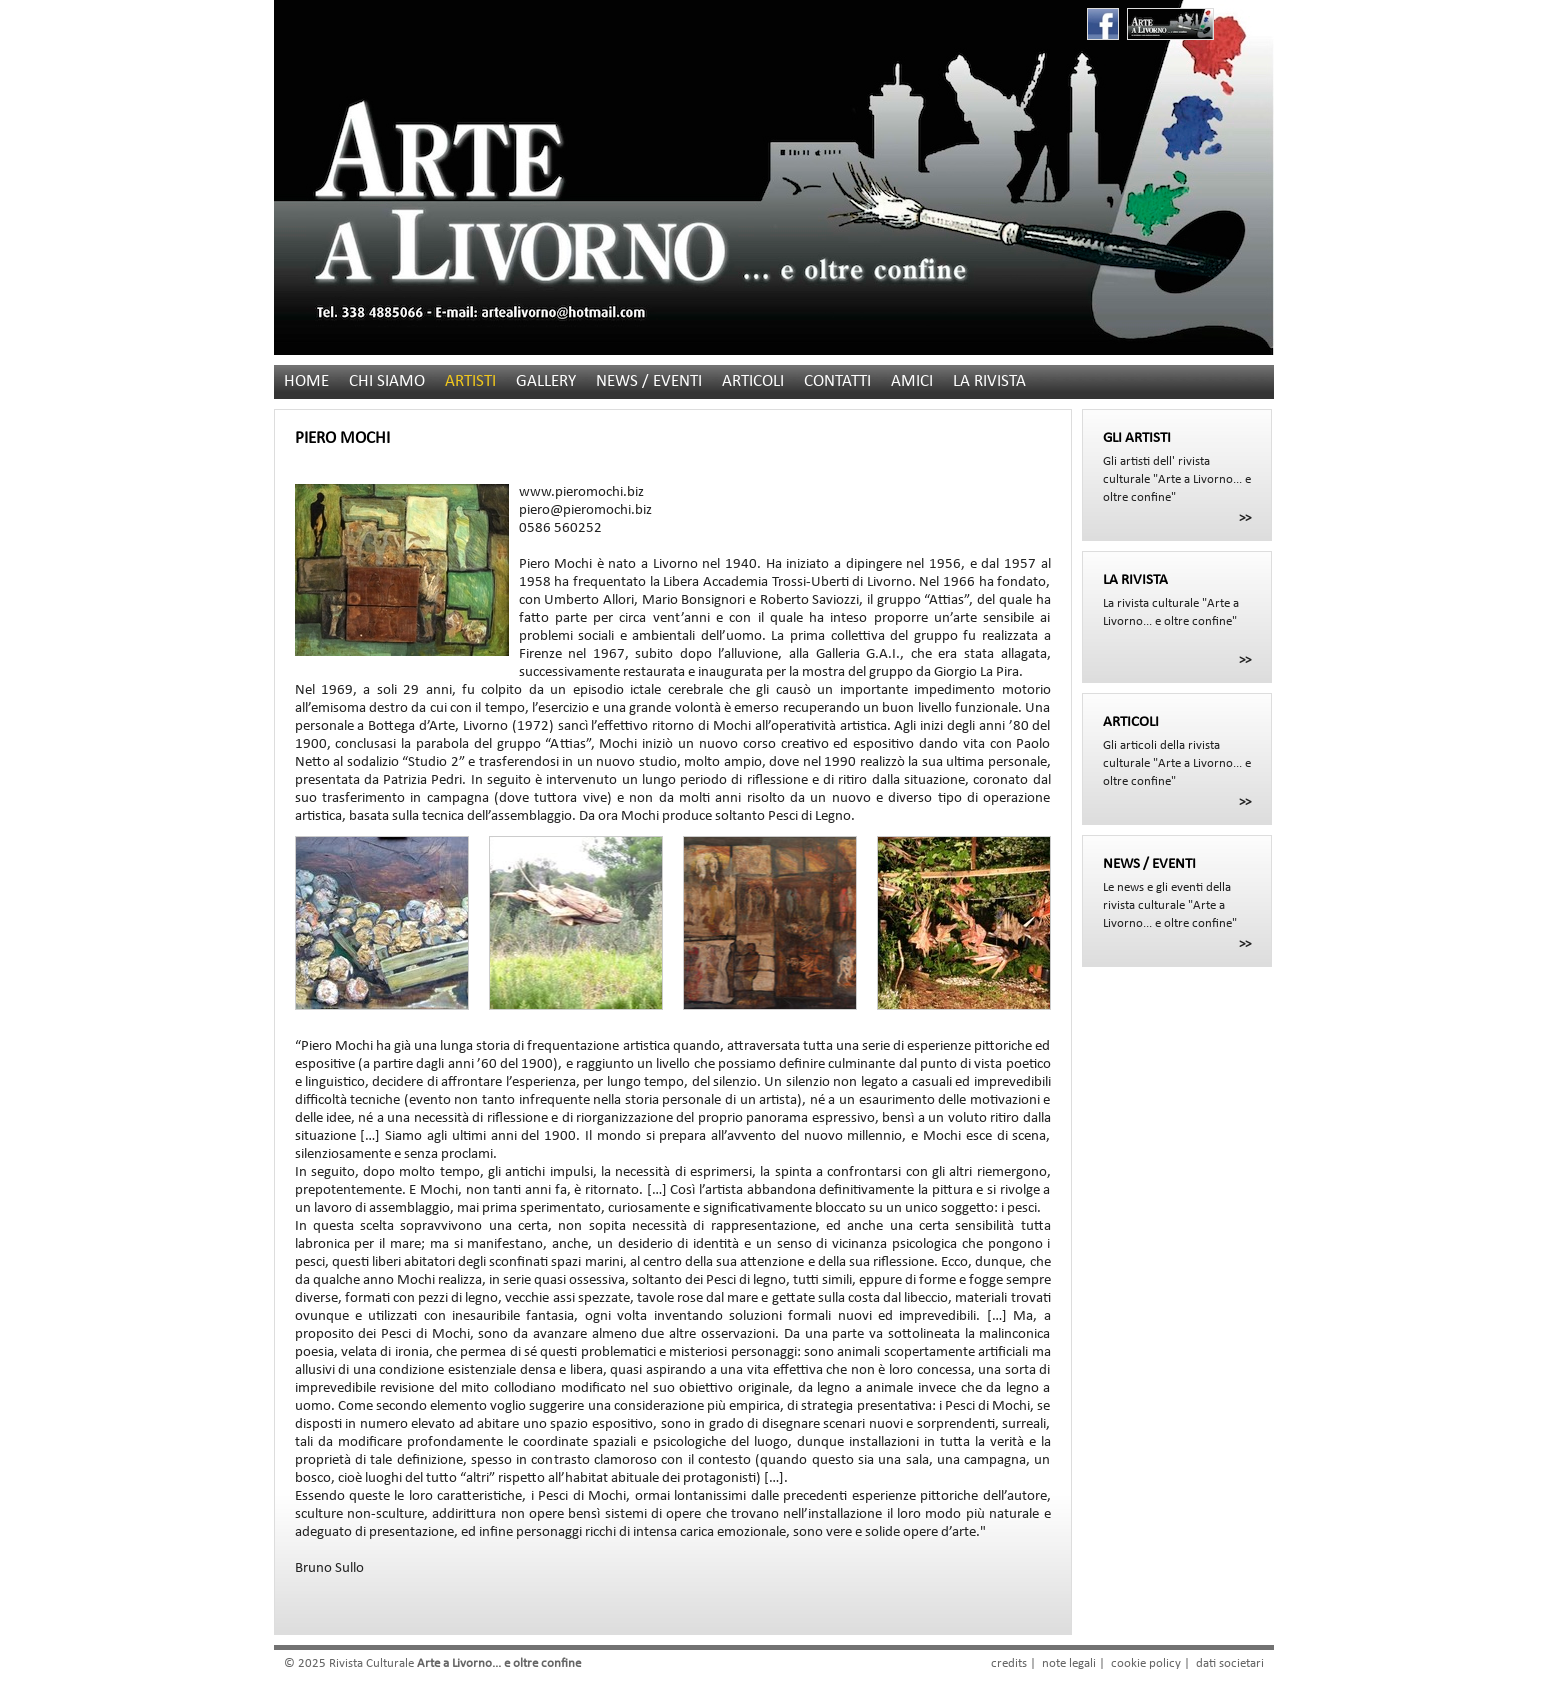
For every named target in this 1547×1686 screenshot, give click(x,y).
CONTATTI (837, 381)
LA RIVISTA (989, 381)
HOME (306, 381)
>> (1245, 518)
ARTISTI (470, 381)
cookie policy (1146, 1663)
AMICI (912, 381)
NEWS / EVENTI (649, 381)
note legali (1069, 1663)
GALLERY (546, 381)
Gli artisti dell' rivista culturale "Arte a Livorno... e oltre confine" (1177, 467)
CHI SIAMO (387, 381)
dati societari (1230, 1663)
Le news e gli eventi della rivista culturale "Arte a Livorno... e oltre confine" (1177, 893)
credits (1009, 1663)
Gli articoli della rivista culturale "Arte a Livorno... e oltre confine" (1177, 751)
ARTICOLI (753, 381)
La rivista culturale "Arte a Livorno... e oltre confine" (1177, 600)
